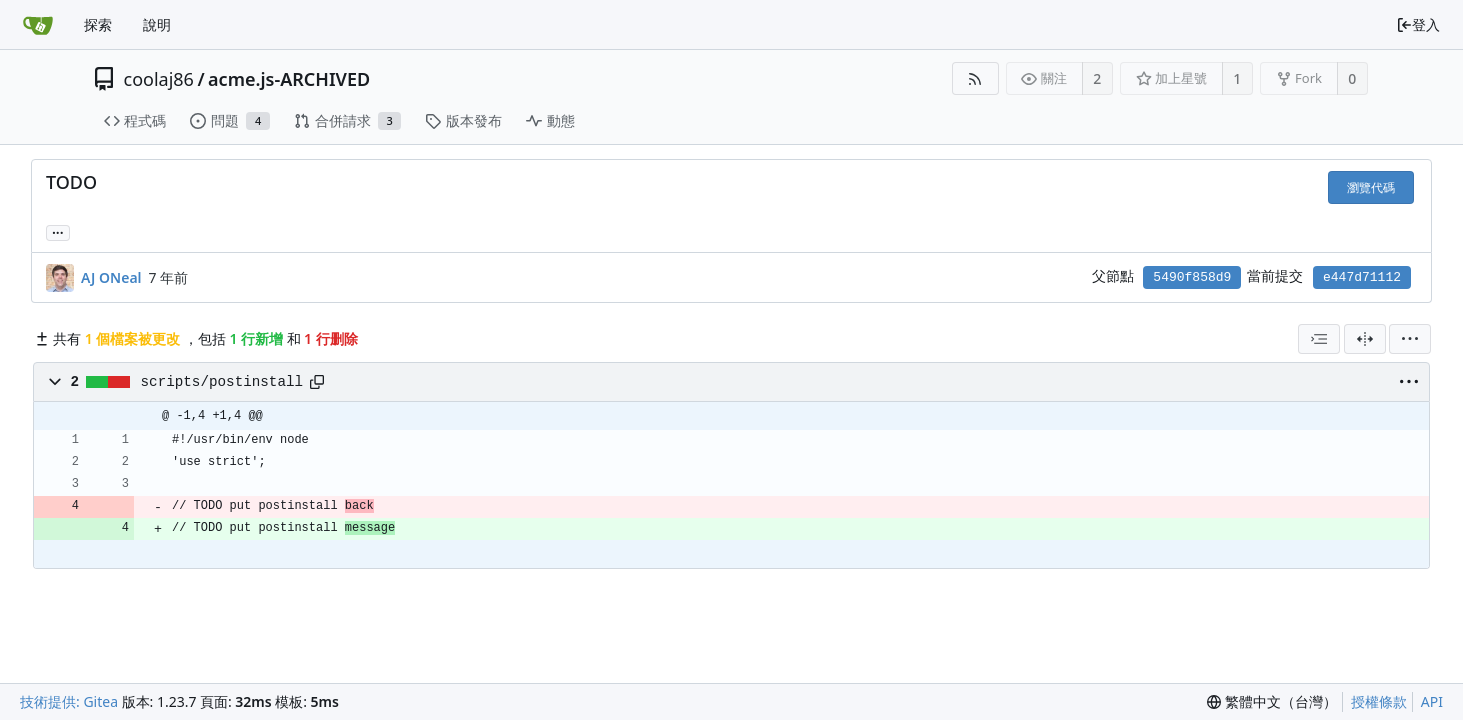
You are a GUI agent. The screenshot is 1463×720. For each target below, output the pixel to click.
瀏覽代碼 (1371, 187)
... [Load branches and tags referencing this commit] (58, 231)
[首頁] (38, 25)
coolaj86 (159, 79)
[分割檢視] (1365, 339)
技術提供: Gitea (69, 701)
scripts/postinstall (222, 382)
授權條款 (1379, 701)
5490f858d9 (1192, 277)
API (1432, 701)
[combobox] (1319, 339)
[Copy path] (317, 382)
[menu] (1410, 339)
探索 (98, 24)
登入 (1418, 24)
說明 (157, 24)
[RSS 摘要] (975, 78)
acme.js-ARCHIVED (289, 79)
